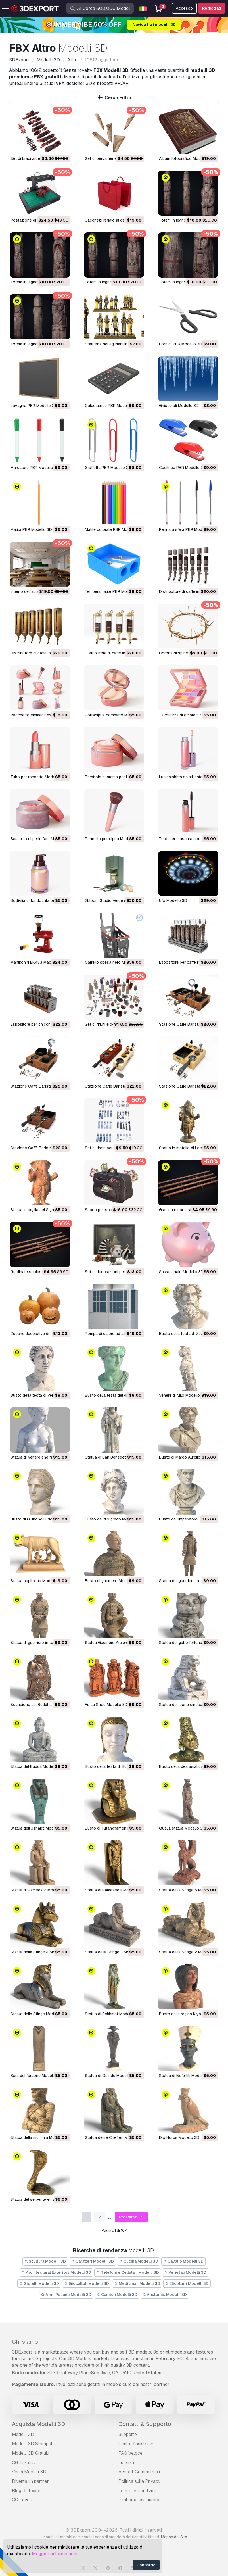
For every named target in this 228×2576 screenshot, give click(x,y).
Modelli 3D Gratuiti (30, 2453)
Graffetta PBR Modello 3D (108, 467)
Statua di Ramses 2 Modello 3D (39, 1890)
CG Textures (24, 2463)
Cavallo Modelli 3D (183, 2261)
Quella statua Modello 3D (182, 1828)
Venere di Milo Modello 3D (182, 1395)
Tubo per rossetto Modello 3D (38, 776)
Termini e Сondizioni (138, 2491)
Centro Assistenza (136, 2444)
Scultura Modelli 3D (45, 2261)
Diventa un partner (30, 2481)
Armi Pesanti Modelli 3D (66, 2294)
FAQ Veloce (130, 2453)
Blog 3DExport (27, 2491)
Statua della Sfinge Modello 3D (39, 2013)
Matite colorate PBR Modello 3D (114, 529)
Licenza (126, 2463)
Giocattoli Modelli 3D (86, 2283)
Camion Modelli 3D (117, 2294)
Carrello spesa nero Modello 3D (114, 962)
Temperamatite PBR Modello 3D (113, 591)
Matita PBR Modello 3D (31, 529)
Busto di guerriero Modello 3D (112, 1580)
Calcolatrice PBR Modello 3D (111, 405)
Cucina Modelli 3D (138, 2261)
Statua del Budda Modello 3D (37, 1766)
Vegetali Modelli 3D (185, 2272)
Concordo (146, 2564)
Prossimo (131, 2217)
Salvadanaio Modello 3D (181, 1271)
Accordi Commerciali (139, 2472)
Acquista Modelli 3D (38, 2424)
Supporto (127, 2434)
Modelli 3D (23, 2434)
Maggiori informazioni (54, 2554)
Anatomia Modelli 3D (165, 2294)
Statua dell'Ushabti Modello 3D (38, 1828)
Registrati (211, 8)
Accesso (184, 8)
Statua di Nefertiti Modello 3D (185, 2075)
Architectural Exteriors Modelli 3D (56, 2272)
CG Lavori (22, 2500)
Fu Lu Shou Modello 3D (106, 1704)
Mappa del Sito (174, 2536)
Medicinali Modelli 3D (137, 2283)
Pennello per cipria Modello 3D (113, 838)
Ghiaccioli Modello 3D (179, 405)
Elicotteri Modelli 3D (187, 2283)
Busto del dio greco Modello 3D (114, 1519)
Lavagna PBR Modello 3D (34, 405)
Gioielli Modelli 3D (39, 2283)
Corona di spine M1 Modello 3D (187, 653)
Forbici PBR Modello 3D (180, 344)
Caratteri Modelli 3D (92, 2261)
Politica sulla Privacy (139, 2481)
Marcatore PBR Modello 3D (35, 467)
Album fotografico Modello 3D (186, 158)
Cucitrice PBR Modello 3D (182, 467)
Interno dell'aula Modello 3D (36, 591)
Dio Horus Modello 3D (179, 2137)
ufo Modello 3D (173, 900)
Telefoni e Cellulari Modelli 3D (127, 2272)
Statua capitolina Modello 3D (37, 1580)
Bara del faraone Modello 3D (36, 2075)
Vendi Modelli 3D (29, 2472)
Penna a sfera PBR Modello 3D (187, 529)
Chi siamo (25, 2341)
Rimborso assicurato (138, 2500)
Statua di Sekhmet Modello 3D (112, 2013)
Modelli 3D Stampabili (34, 2444)
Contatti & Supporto (144, 2424)
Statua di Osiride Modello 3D (111, 2075)
